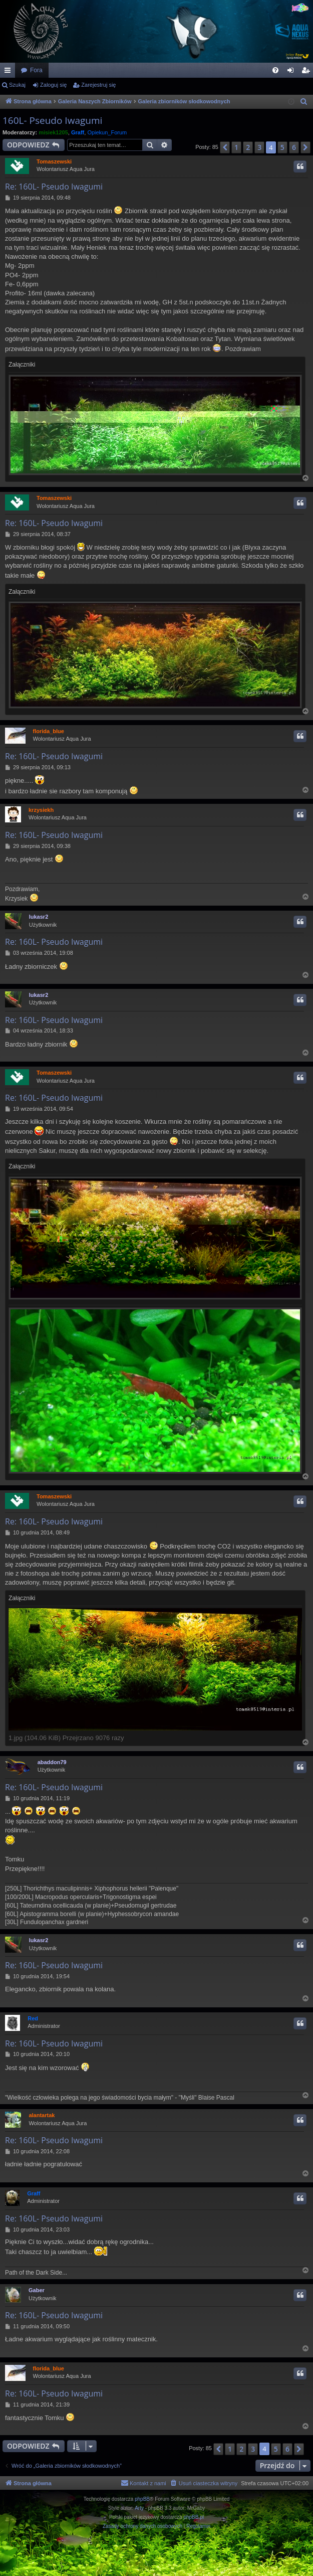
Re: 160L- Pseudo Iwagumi (54, 187)
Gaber (37, 2290)
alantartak (42, 2115)
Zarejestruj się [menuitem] (307, 72)
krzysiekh (41, 810)
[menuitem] (275, 70)
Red (33, 2018)
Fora (36, 70)
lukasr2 (39, 917)
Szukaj (17, 85)
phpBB (142, 2499)
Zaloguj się (53, 85)
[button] (225, 147)
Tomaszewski (54, 161)
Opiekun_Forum (107, 132)
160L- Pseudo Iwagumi (52, 120)
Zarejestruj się (98, 85)
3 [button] (259, 147)
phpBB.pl (193, 2517)
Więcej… (9, 72)
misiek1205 (53, 132)
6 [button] (294, 147)
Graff (77, 132)
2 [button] (248, 147)
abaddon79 (52, 1762)
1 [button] (236, 147)
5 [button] (282, 147)
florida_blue (48, 731)
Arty (139, 2508)
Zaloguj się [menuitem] (292, 72)
